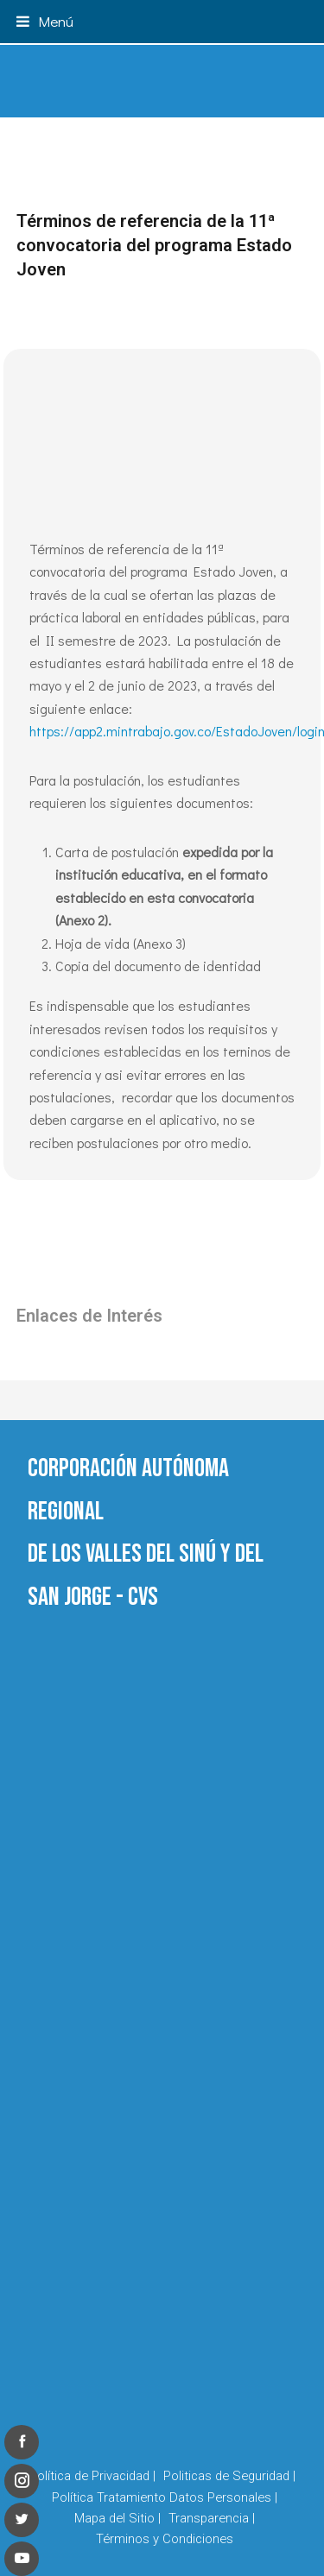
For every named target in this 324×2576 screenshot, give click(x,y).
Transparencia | (211, 2518)
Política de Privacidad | (92, 2476)
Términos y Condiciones (164, 2539)
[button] (44, 21)
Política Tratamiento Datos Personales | (164, 2497)
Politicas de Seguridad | (229, 2476)
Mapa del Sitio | (117, 2518)
